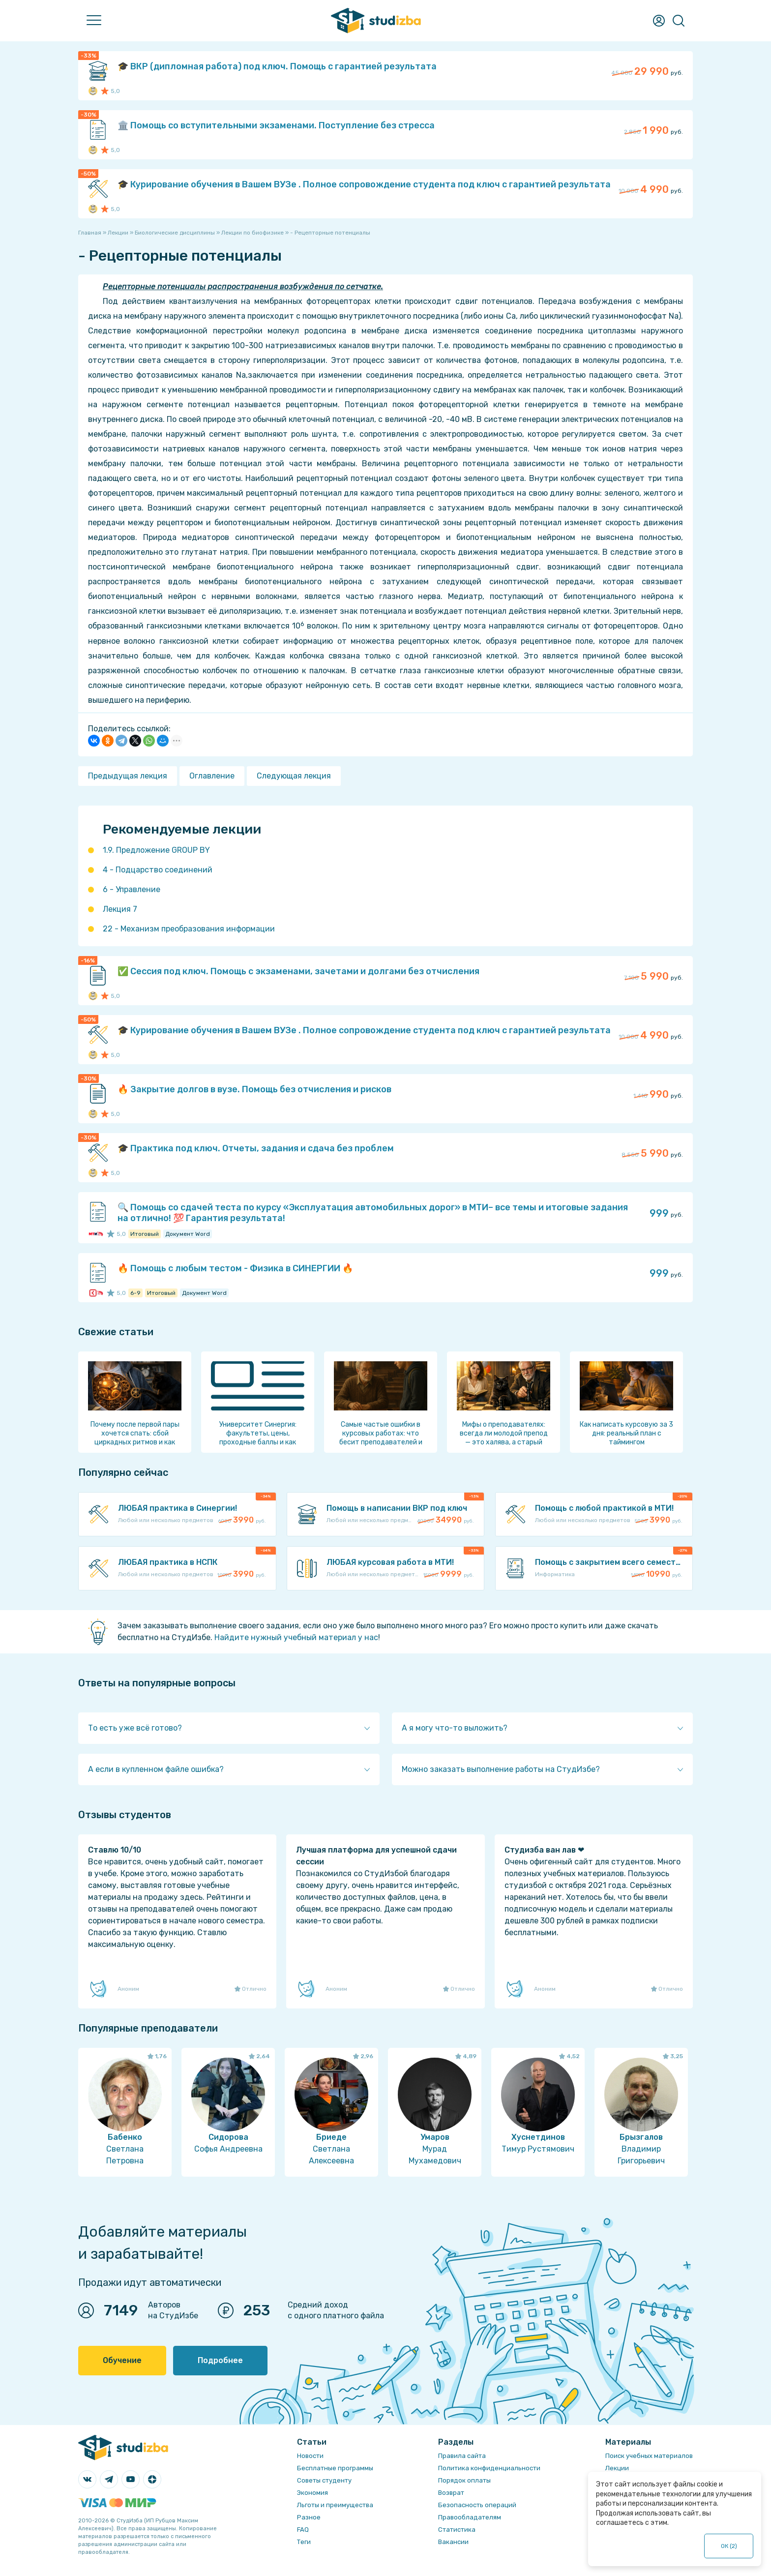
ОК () (728, 2546)
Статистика (456, 2529)
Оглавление (212, 775)
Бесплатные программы (335, 2468)
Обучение (122, 2360)
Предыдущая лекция (127, 775)
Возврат (451, 2492)
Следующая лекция (294, 775)
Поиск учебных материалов (649, 2455)
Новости (310, 2455)
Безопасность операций (477, 2505)
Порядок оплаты (464, 2480)
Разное (309, 2517)
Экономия (312, 2492)
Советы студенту (324, 2480)
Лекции (617, 2468)
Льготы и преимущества (335, 2505)
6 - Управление (131, 889)
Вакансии (453, 2542)
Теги (304, 2542)
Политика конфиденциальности (489, 2468)
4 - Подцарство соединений (157, 869)
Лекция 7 (120, 909)
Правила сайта (462, 2455)
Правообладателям (469, 2517)
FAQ (303, 2529)
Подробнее (220, 2360)
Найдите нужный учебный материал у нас (296, 1637)
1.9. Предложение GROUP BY (156, 850)
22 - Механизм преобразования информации (189, 928)
